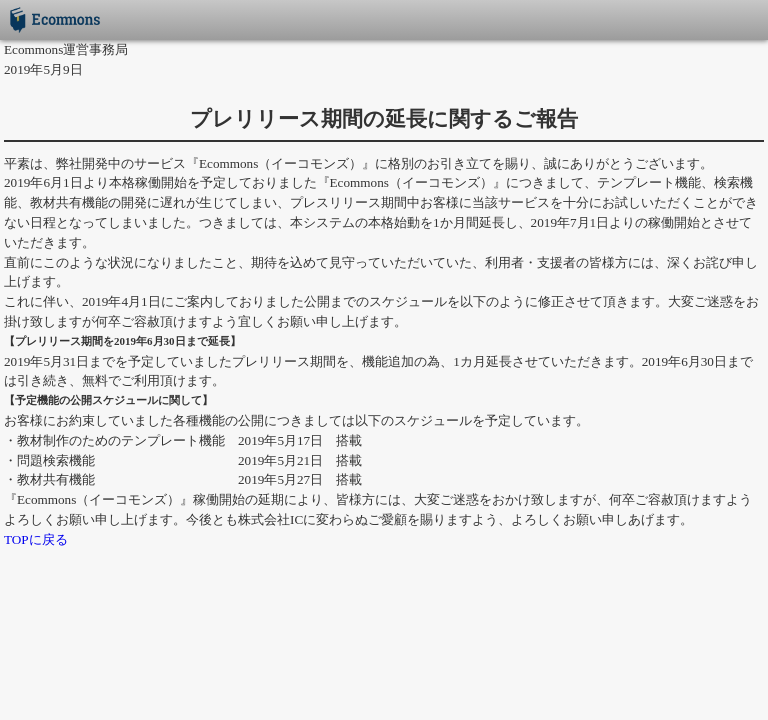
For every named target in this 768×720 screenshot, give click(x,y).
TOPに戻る (36, 539)
